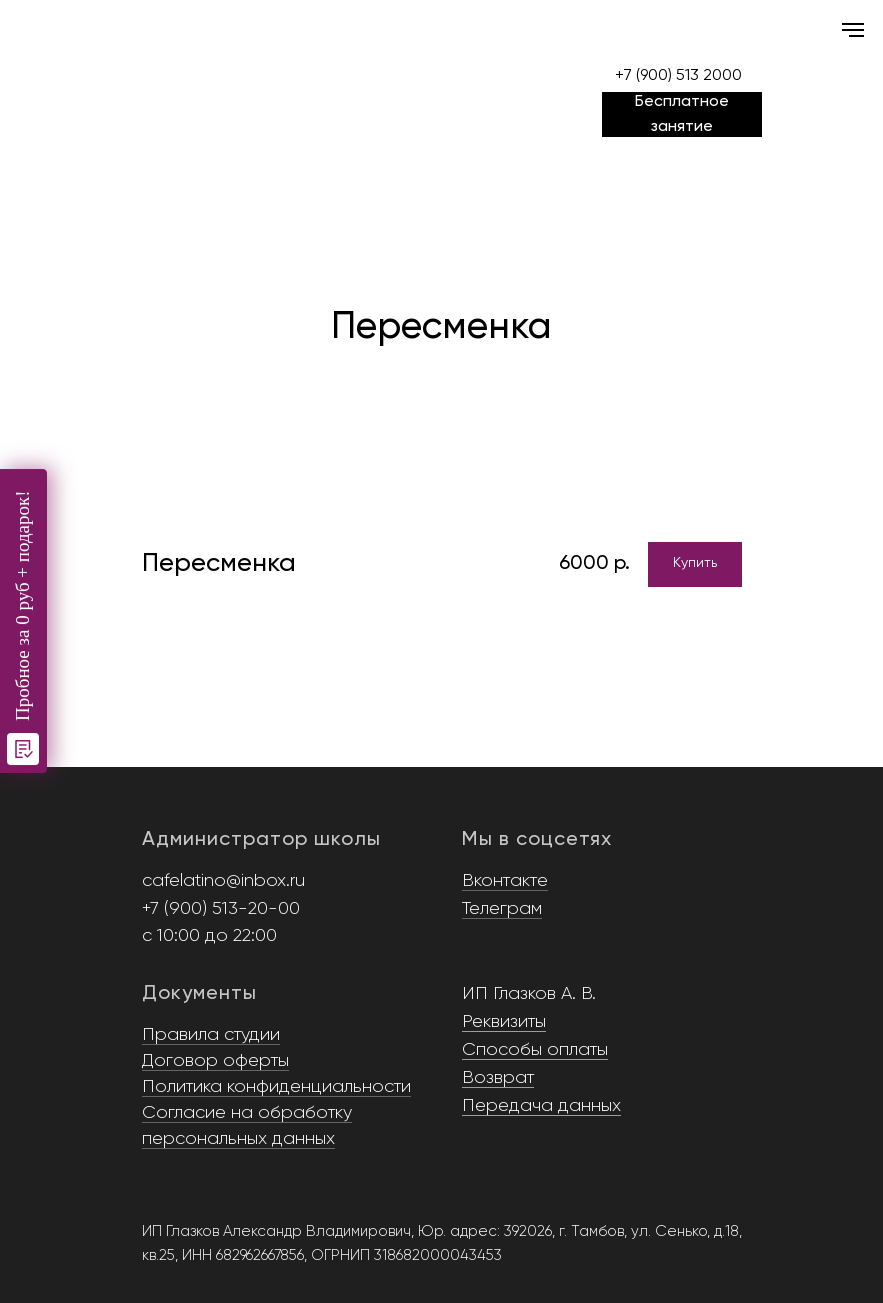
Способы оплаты (535, 1050)
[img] (442, 47)
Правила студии (211, 1035)
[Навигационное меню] (853, 30)
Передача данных (541, 1106)
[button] (682, 114)
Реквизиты (504, 1022)
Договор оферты (215, 1061)
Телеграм (502, 909)
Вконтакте (505, 881)
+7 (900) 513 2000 (678, 76)
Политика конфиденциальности (276, 1087)
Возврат (498, 1078)
